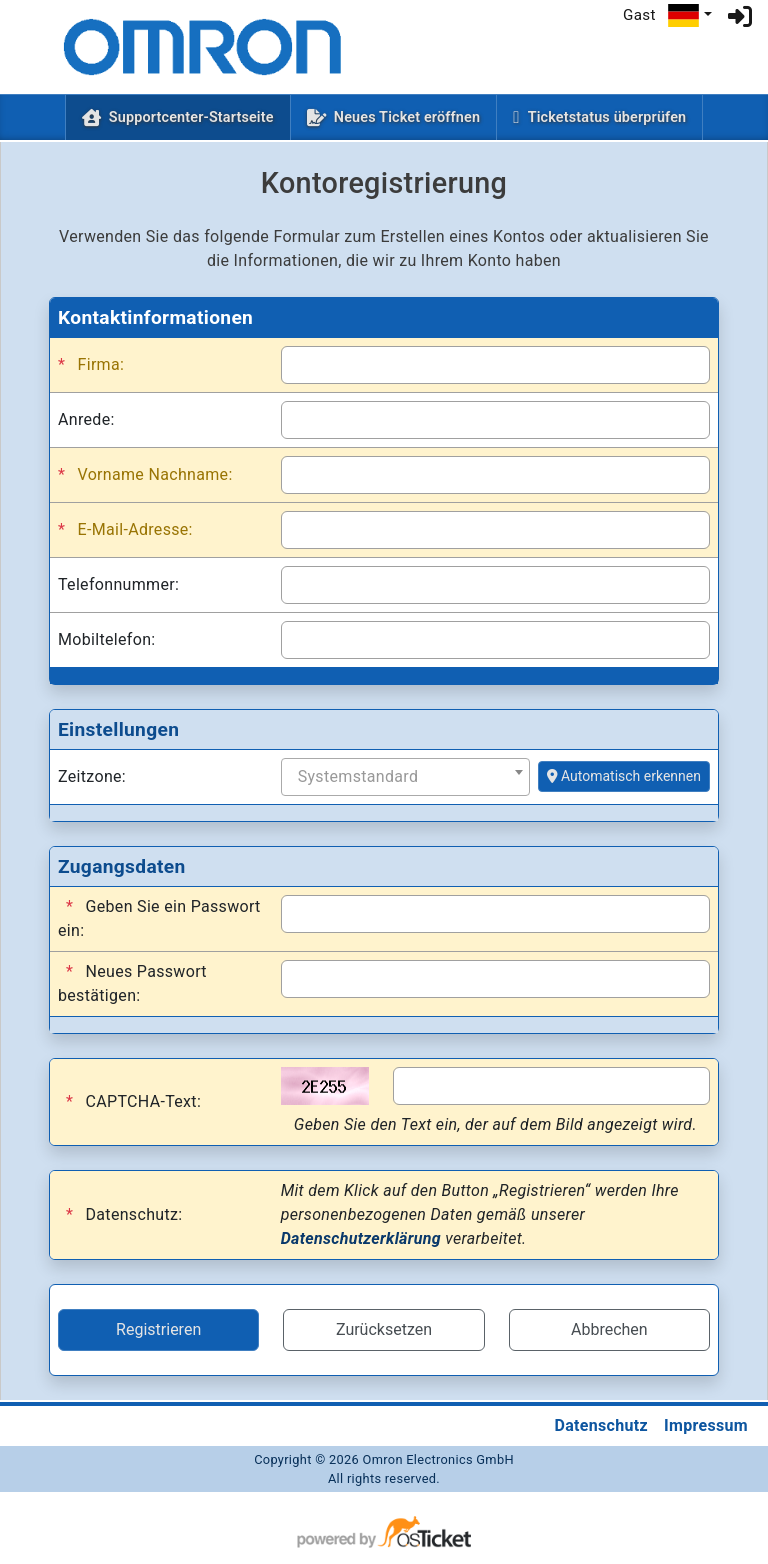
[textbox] (409, 777)
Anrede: (86, 419)
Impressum (706, 1425)
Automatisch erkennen (624, 776)
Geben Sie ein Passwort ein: (159, 917)
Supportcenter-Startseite (195, 116)
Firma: (91, 365)
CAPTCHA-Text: (133, 1102)
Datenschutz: (124, 1215)
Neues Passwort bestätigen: (132, 982)
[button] (690, 16)
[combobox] (405, 777)
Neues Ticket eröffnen (407, 117)
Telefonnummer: (118, 584)
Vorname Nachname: (145, 475)
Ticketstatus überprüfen (607, 117)
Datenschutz (601, 1425)
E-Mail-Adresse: (125, 530)
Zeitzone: (92, 776)
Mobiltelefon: (107, 639)
